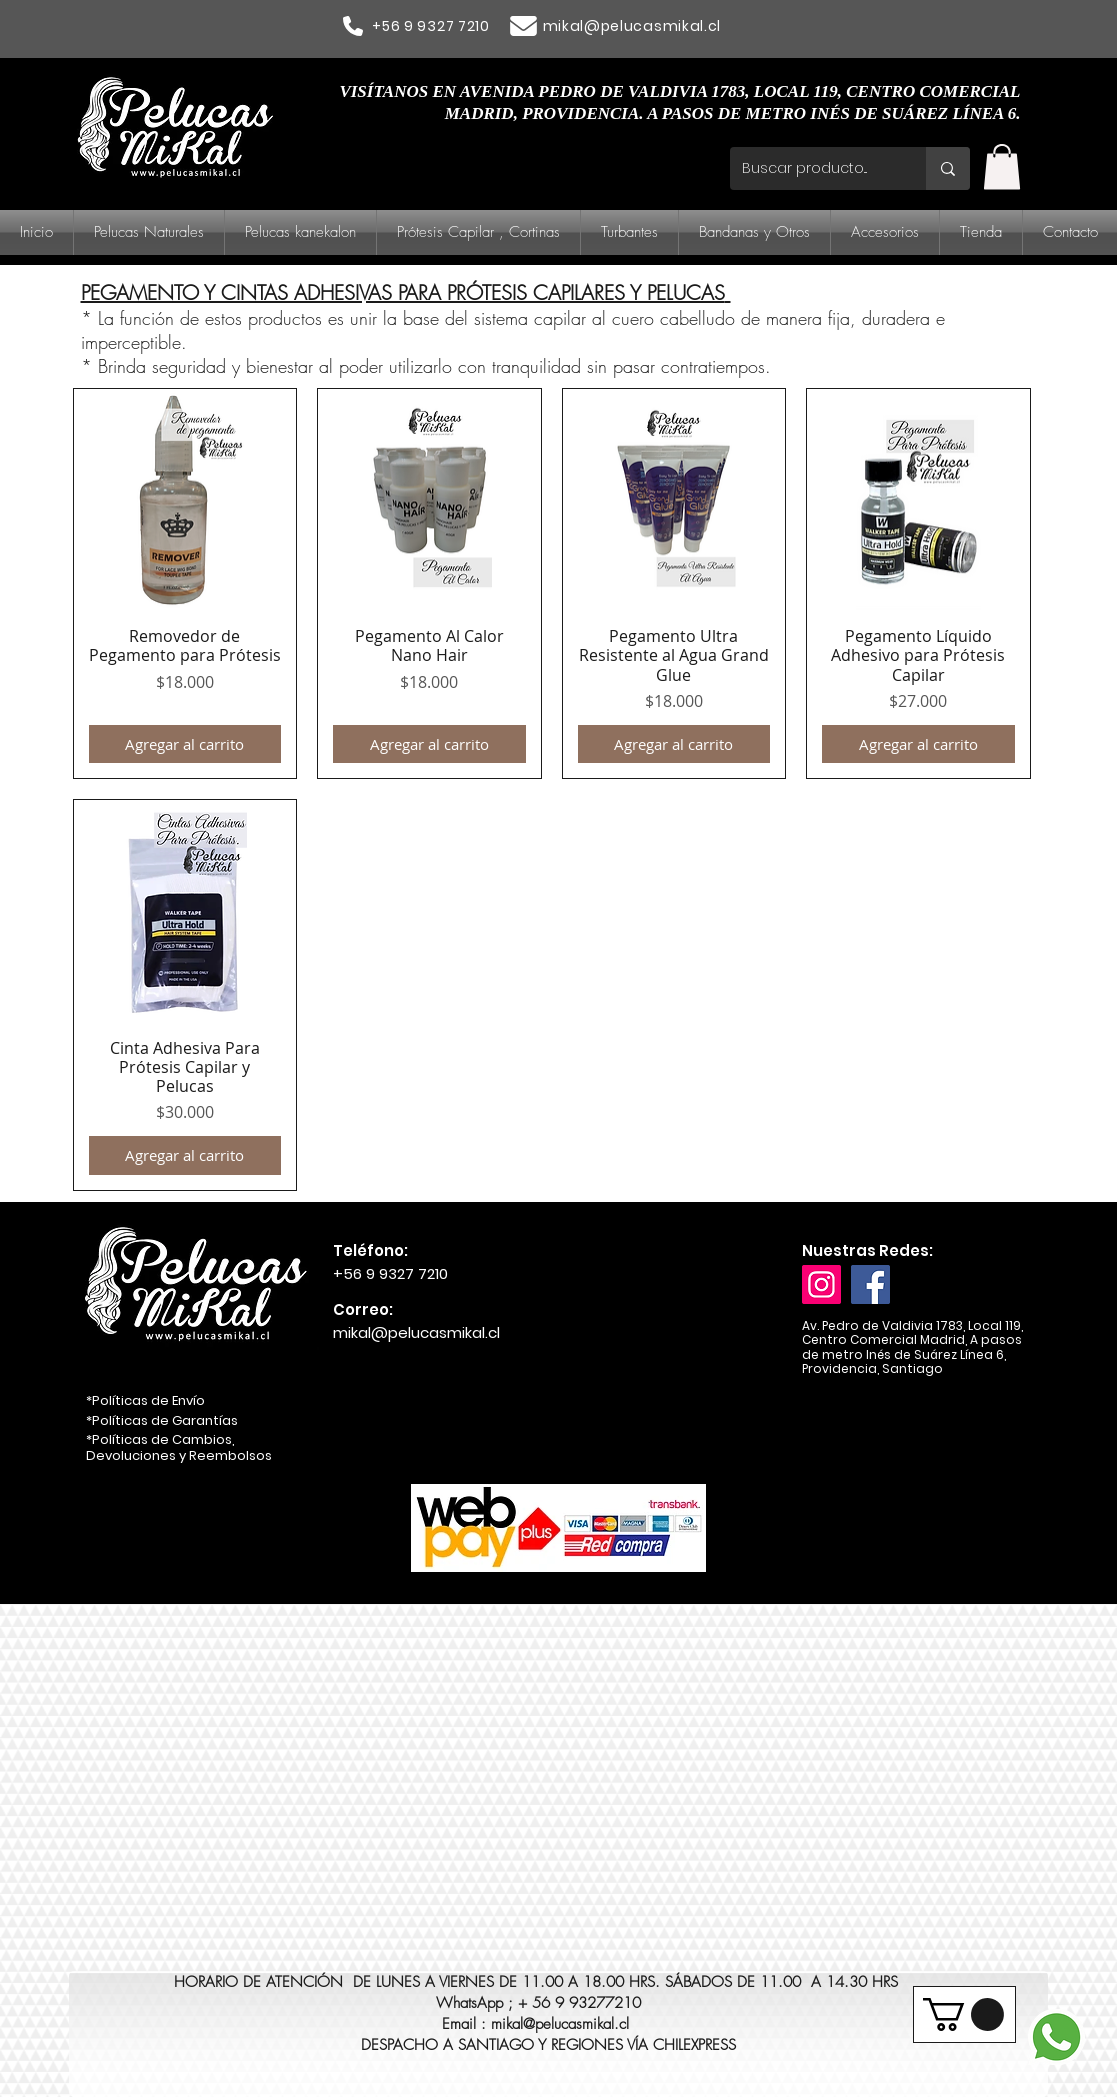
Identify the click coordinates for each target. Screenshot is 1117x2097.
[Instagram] (821, 1284)
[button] (1002, 166)
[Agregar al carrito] (185, 744)
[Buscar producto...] (813, 168)
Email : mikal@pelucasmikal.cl (535, 2024)
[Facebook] (870, 1284)
